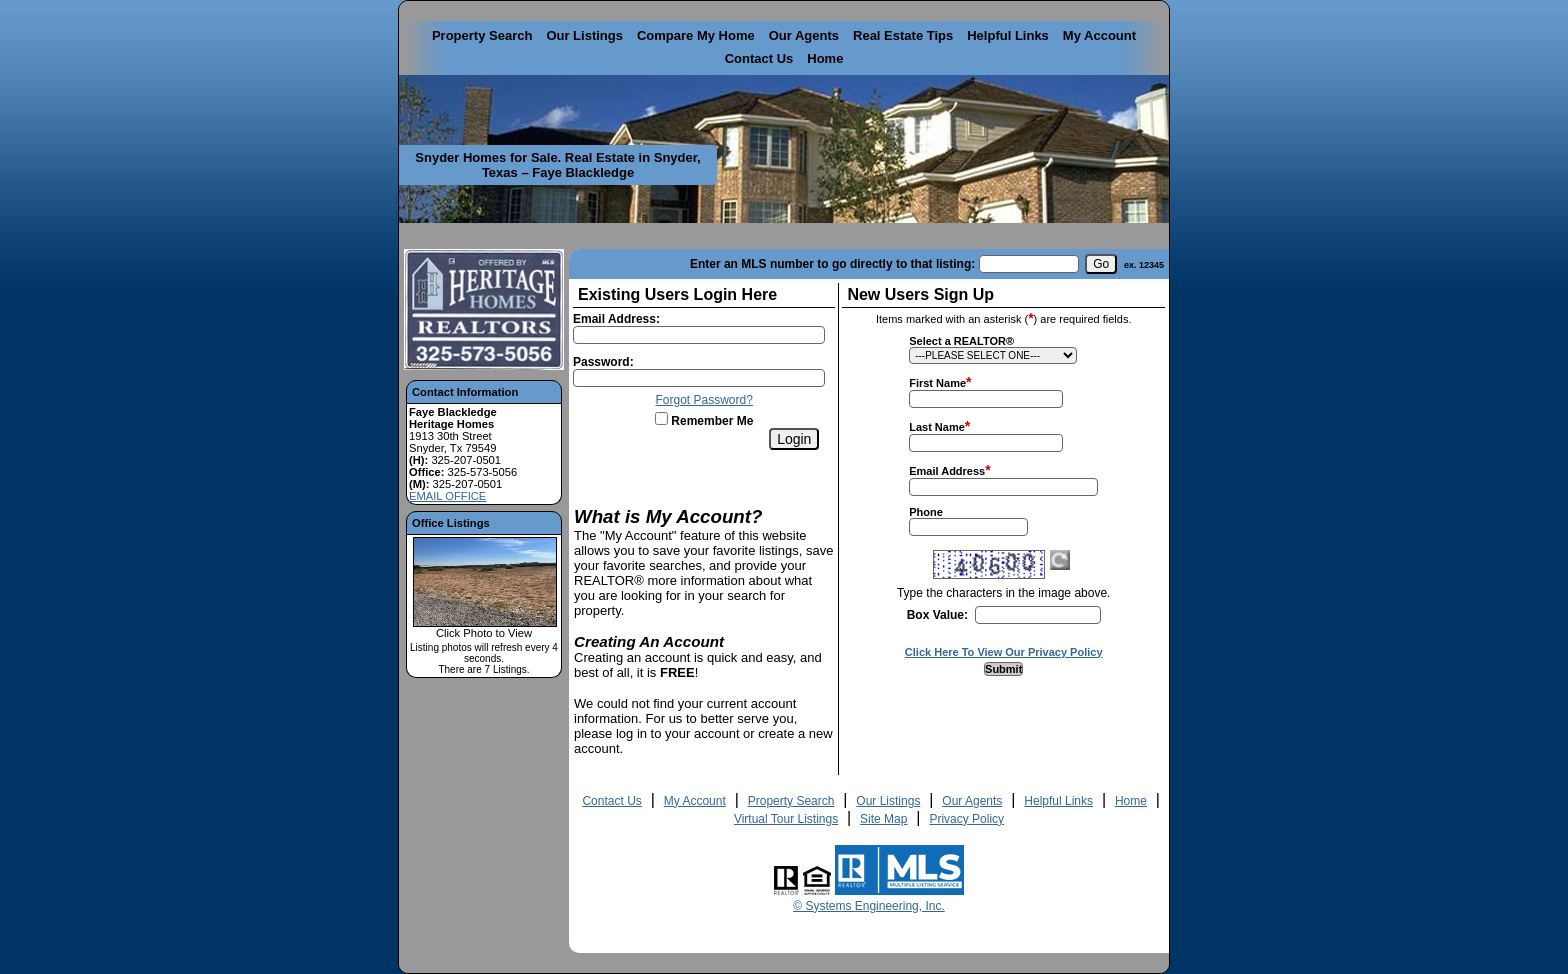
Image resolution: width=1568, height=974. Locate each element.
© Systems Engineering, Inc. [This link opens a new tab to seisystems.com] (869, 906)
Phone (926, 512)
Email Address (947, 471)
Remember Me (704, 421)
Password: (603, 362)
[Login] (794, 439)
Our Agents (804, 35)
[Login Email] (699, 335)
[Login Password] (699, 378)
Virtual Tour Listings (786, 819)
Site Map (883, 819)
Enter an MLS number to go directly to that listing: (832, 264)
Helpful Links (1008, 35)
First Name (937, 383)
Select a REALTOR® (961, 341)
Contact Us (759, 58)
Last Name (937, 427)
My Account (1099, 35)
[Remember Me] (661, 418)
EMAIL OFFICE (447, 496)
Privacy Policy (966, 819)
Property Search (482, 35)
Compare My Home (696, 35)
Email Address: (616, 319)
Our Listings (584, 35)
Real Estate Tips (903, 35)
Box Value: (937, 615)
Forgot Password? (704, 400)
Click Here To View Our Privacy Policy (1004, 652)
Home (825, 58)
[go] (1101, 264)
